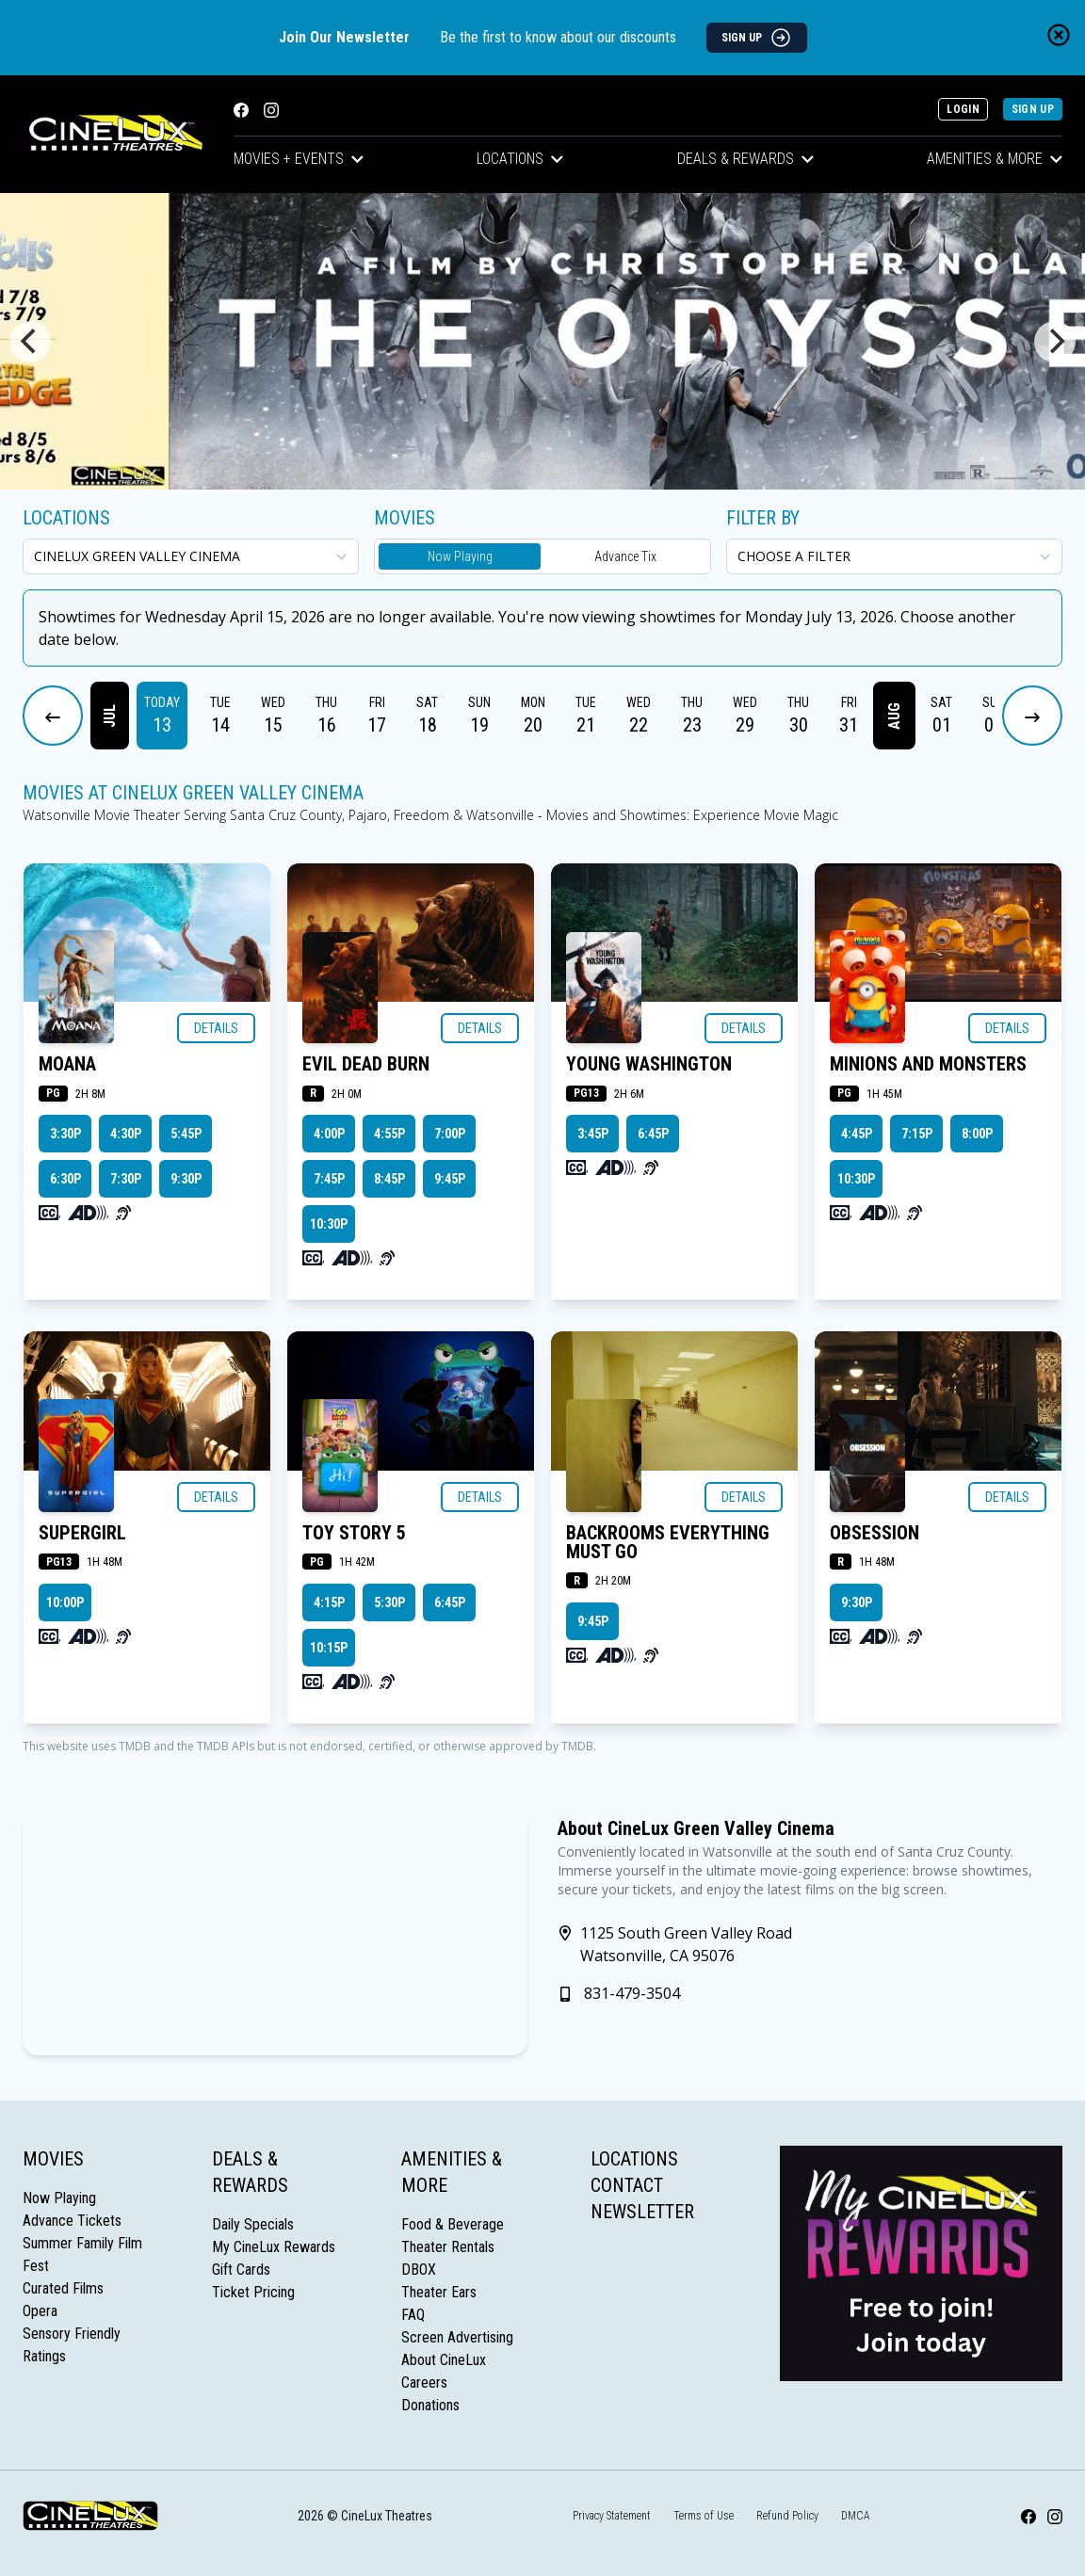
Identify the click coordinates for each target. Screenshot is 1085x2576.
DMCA (855, 2515)
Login (963, 109)
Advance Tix (625, 556)
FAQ (413, 2315)
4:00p (329, 1133)
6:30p (65, 1178)
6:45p (653, 1133)
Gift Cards (241, 2269)
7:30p (125, 1178)
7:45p (329, 1178)
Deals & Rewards (745, 159)
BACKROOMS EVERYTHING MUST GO (667, 1542)
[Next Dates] (1032, 715)
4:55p (389, 1133)
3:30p (65, 1133)
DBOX (418, 2269)
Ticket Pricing (253, 2292)
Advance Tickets (72, 2221)
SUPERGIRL (82, 1532)
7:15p (916, 1133)
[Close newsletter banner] (1058, 35)
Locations (520, 159)
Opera (40, 2311)
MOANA (67, 1064)
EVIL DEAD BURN (365, 1064)
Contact (627, 2185)
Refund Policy (787, 2515)
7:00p (449, 1133)
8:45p (389, 1178)
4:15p (329, 1602)
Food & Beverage (452, 2224)
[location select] (191, 556)
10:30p (329, 1224)
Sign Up (1033, 109)
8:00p (977, 1133)
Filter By (763, 518)
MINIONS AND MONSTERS (928, 1064)
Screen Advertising (457, 2337)
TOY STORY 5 (354, 1532)
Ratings (44, 2356)
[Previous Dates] (53, 715)
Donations (430, 2405)
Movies (53, 2159)
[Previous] (30, 341)
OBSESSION (874, 1532)
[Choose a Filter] (894, 556)
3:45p (592, 1133)
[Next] (1055, 341)
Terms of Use (703, 2515)
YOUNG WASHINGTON (649, 1064)
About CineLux (443, 2360)
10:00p (65, 1602)
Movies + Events (299, 159)
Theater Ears (439, 2292)
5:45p (186, 1133)
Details (216, 1028)
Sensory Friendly (72, 2334)
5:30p (389, 1602)
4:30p (125, 1133)
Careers (424, 2382)
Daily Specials (253, 2224)
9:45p (449, 1178)
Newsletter (642, 2211)
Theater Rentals (447, 2247)
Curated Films (63, 2288)
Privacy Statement (612, 2515)
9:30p (186, 1178)
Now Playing (460, 556)
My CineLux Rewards (273, 2247)
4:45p (856, 1133)
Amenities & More (994, 159)
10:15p (329, 1647)
